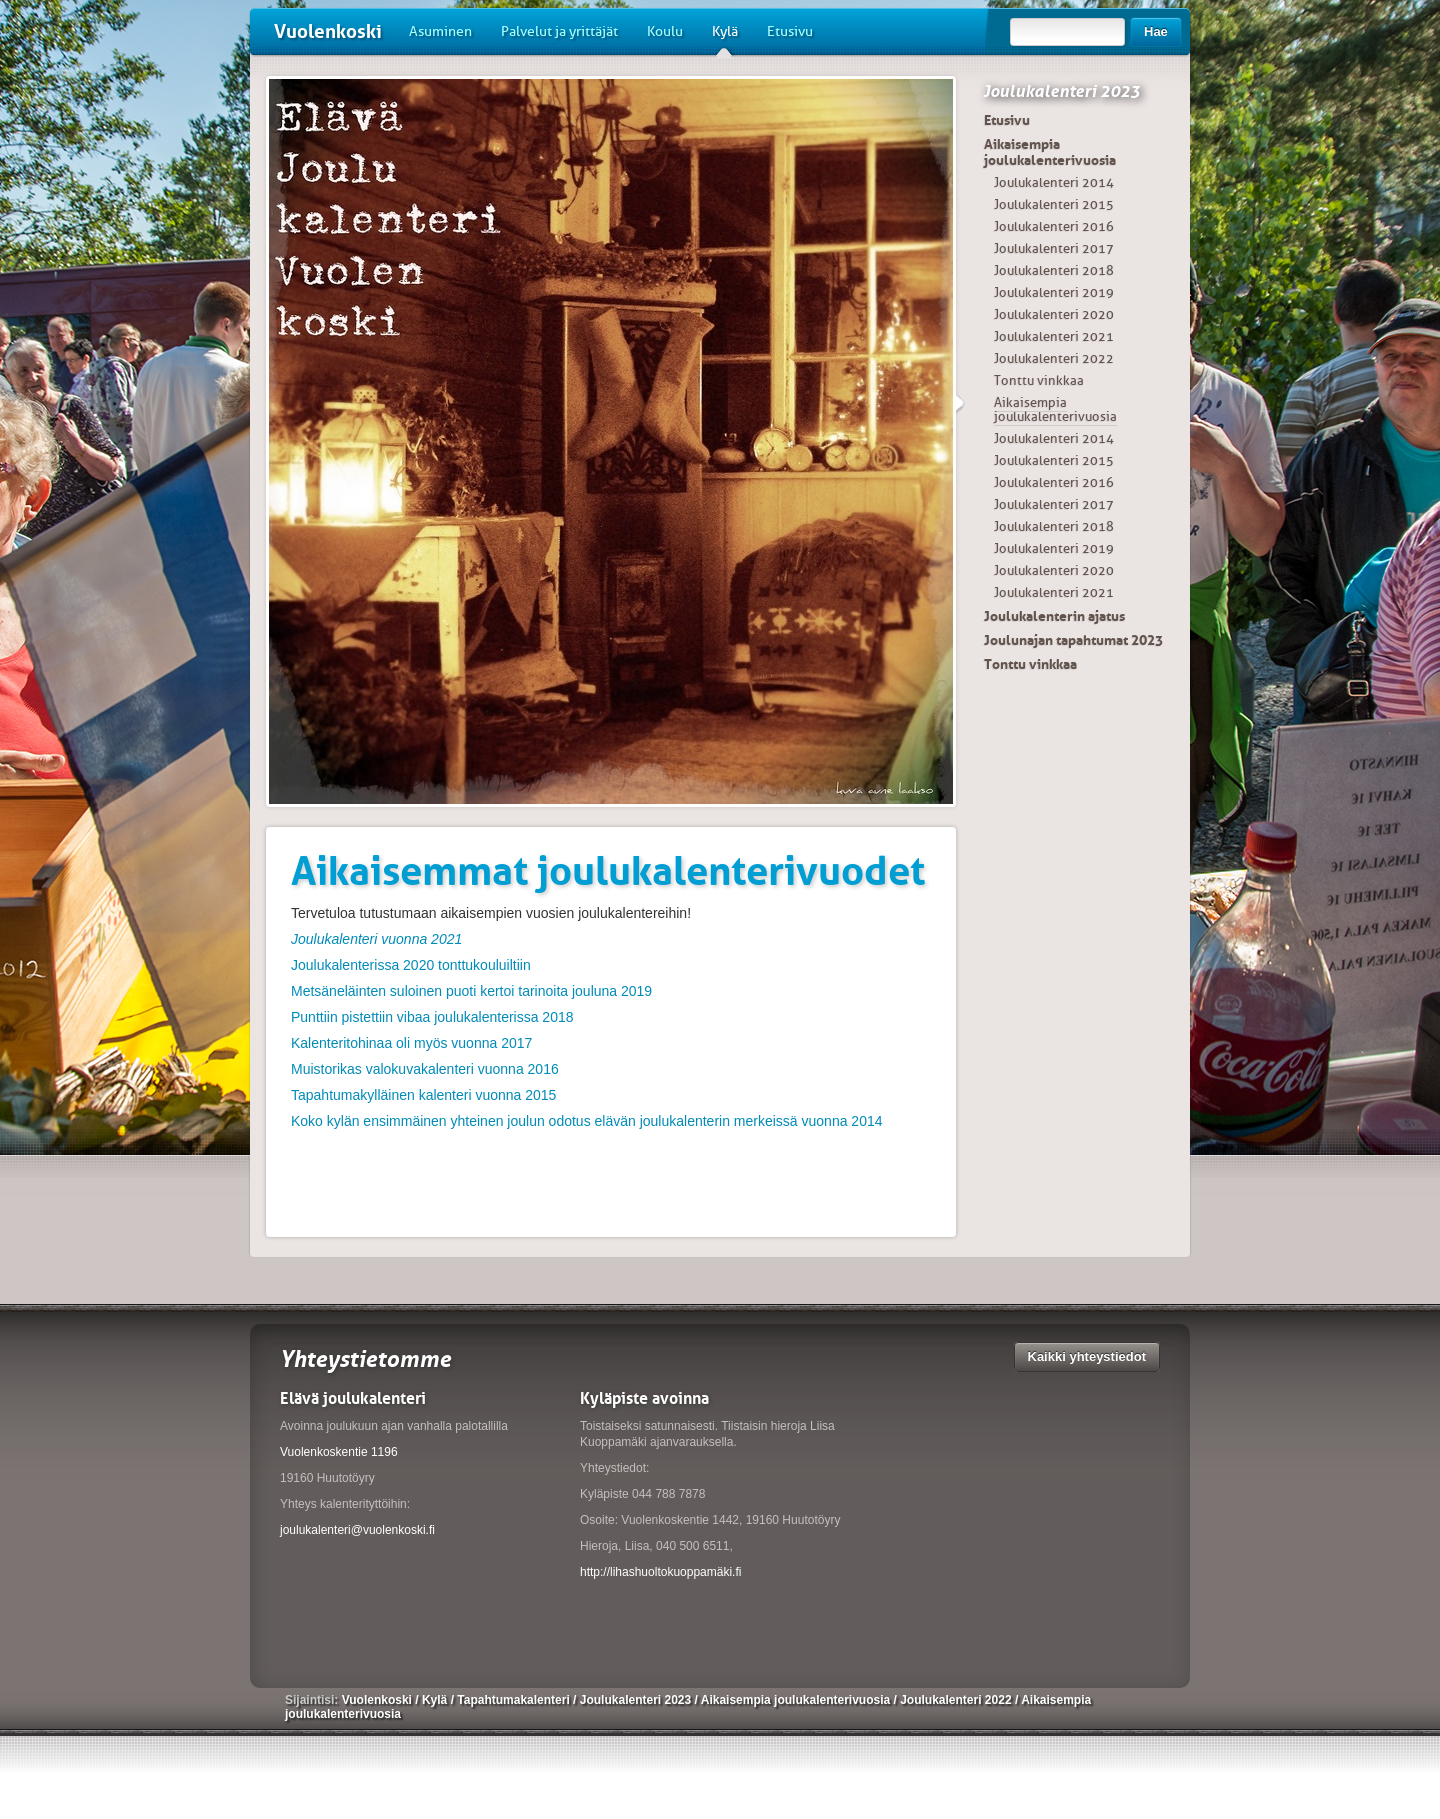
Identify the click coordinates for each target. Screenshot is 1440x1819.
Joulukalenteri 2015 (1054, 204)
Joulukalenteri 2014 (1054, 182)
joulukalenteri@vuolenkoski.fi (357, 1530)
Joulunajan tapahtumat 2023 (1073, 640)
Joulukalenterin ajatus (1054, 616)
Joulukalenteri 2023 (1061, 91)
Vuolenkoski (328, 31)
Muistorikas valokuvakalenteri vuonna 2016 (425, 1069)
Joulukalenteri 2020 (1054, 314)
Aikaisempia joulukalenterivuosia (1050, 152)
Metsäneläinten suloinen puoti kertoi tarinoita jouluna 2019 (471, 991)
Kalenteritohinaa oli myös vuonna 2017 (411, 1043)
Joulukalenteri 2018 (1054, 270)
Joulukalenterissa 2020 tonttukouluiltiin (411, 965)
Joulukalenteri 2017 (1054, 248)
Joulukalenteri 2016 (1054, 226)
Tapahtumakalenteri (515, 1700)
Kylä (725, 39)
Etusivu (790, 31)
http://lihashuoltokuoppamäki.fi (660, 1572)
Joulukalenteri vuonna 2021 (376, 939)
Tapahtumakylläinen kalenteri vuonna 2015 (423, 1095)
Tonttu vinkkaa (1039, 380)
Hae (1156, 31)
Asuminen (440, 31)
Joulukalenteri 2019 (1054, 292)
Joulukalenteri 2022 (1054, 358)
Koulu (665, 31)
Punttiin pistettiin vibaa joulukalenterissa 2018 (432, 1017)
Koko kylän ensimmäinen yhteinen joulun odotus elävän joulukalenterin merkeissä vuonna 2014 (587, 1121)
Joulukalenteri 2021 (1054, 336)
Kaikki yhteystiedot (1087, 1356)
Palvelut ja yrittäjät (559, 31)
